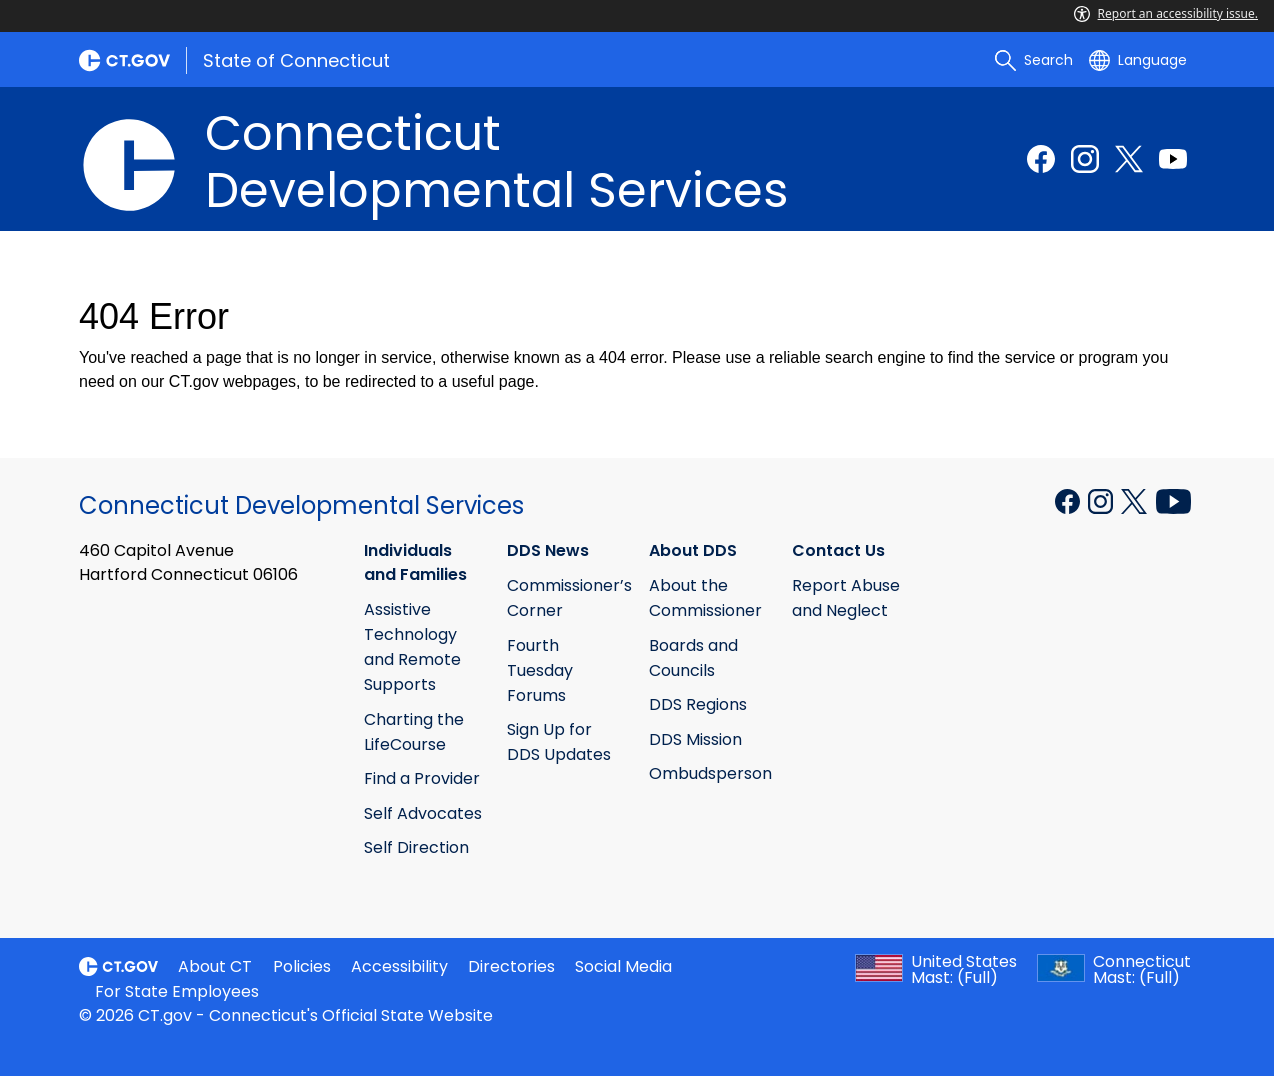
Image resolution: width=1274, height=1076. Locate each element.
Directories (511, 966)
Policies (302, 966)
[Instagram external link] (1085, 159)
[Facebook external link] (1041, 159)
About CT (215, 966)
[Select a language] (1138, 60)
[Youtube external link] (1173, 159)
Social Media (623, 966)
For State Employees (177, 991)
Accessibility (399, 966)
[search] (1034, 60)
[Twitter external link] (1129, 159)
